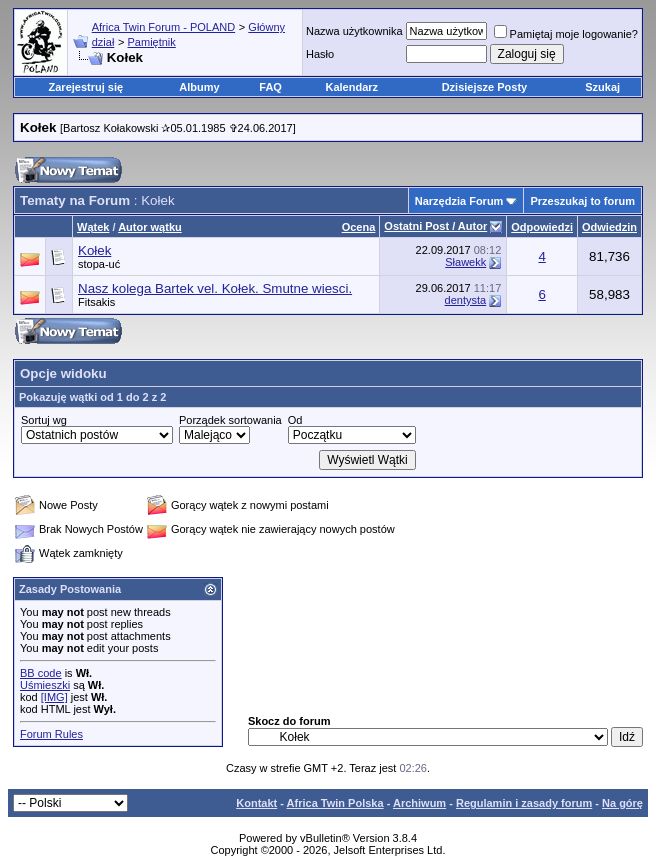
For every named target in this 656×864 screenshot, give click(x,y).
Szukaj (602, 87)
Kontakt (256, 803)
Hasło (320, 54)
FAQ (270, 87)
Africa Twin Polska (335, 803)
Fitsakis (96, 302)
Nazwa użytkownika (354, 31)
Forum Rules (51, 734)
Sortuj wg (44, 420)
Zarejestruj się (86, 87)
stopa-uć (99, 264)
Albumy (199, 87)
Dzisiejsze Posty (485, 87)
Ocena (359, 227)
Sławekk (465, 262)
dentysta (466, 300)
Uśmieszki (45, 685)
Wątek (93, 227)
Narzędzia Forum (459, 201)
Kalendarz (351, 87)
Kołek (94, 250)
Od (295, 420)
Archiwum (419, 803)
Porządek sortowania (230, 420)
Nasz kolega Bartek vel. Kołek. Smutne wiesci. (215, 288)
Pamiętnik (152, 42)
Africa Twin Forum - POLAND (163, 27)
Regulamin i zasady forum (524, 803)
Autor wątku (150, 227)
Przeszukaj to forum (582, 201)
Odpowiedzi (542, 227)
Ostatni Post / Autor (435, 226)
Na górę (622, 803)
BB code (41, 673)
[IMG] (54, 697)
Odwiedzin (609, 227)
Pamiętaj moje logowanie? (566, 34)
